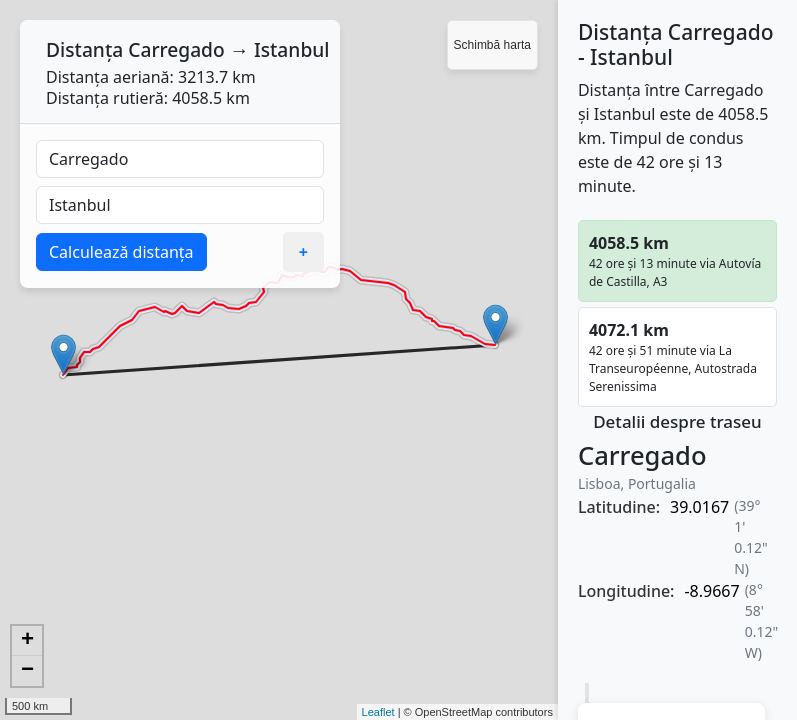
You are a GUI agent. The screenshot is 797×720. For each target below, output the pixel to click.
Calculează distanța (121, 252)
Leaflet (378, 712)
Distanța (84, 49)
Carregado (176, 49)
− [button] (27, 671)
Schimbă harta (492, 45)
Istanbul (292, 49)
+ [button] (27, 641)
